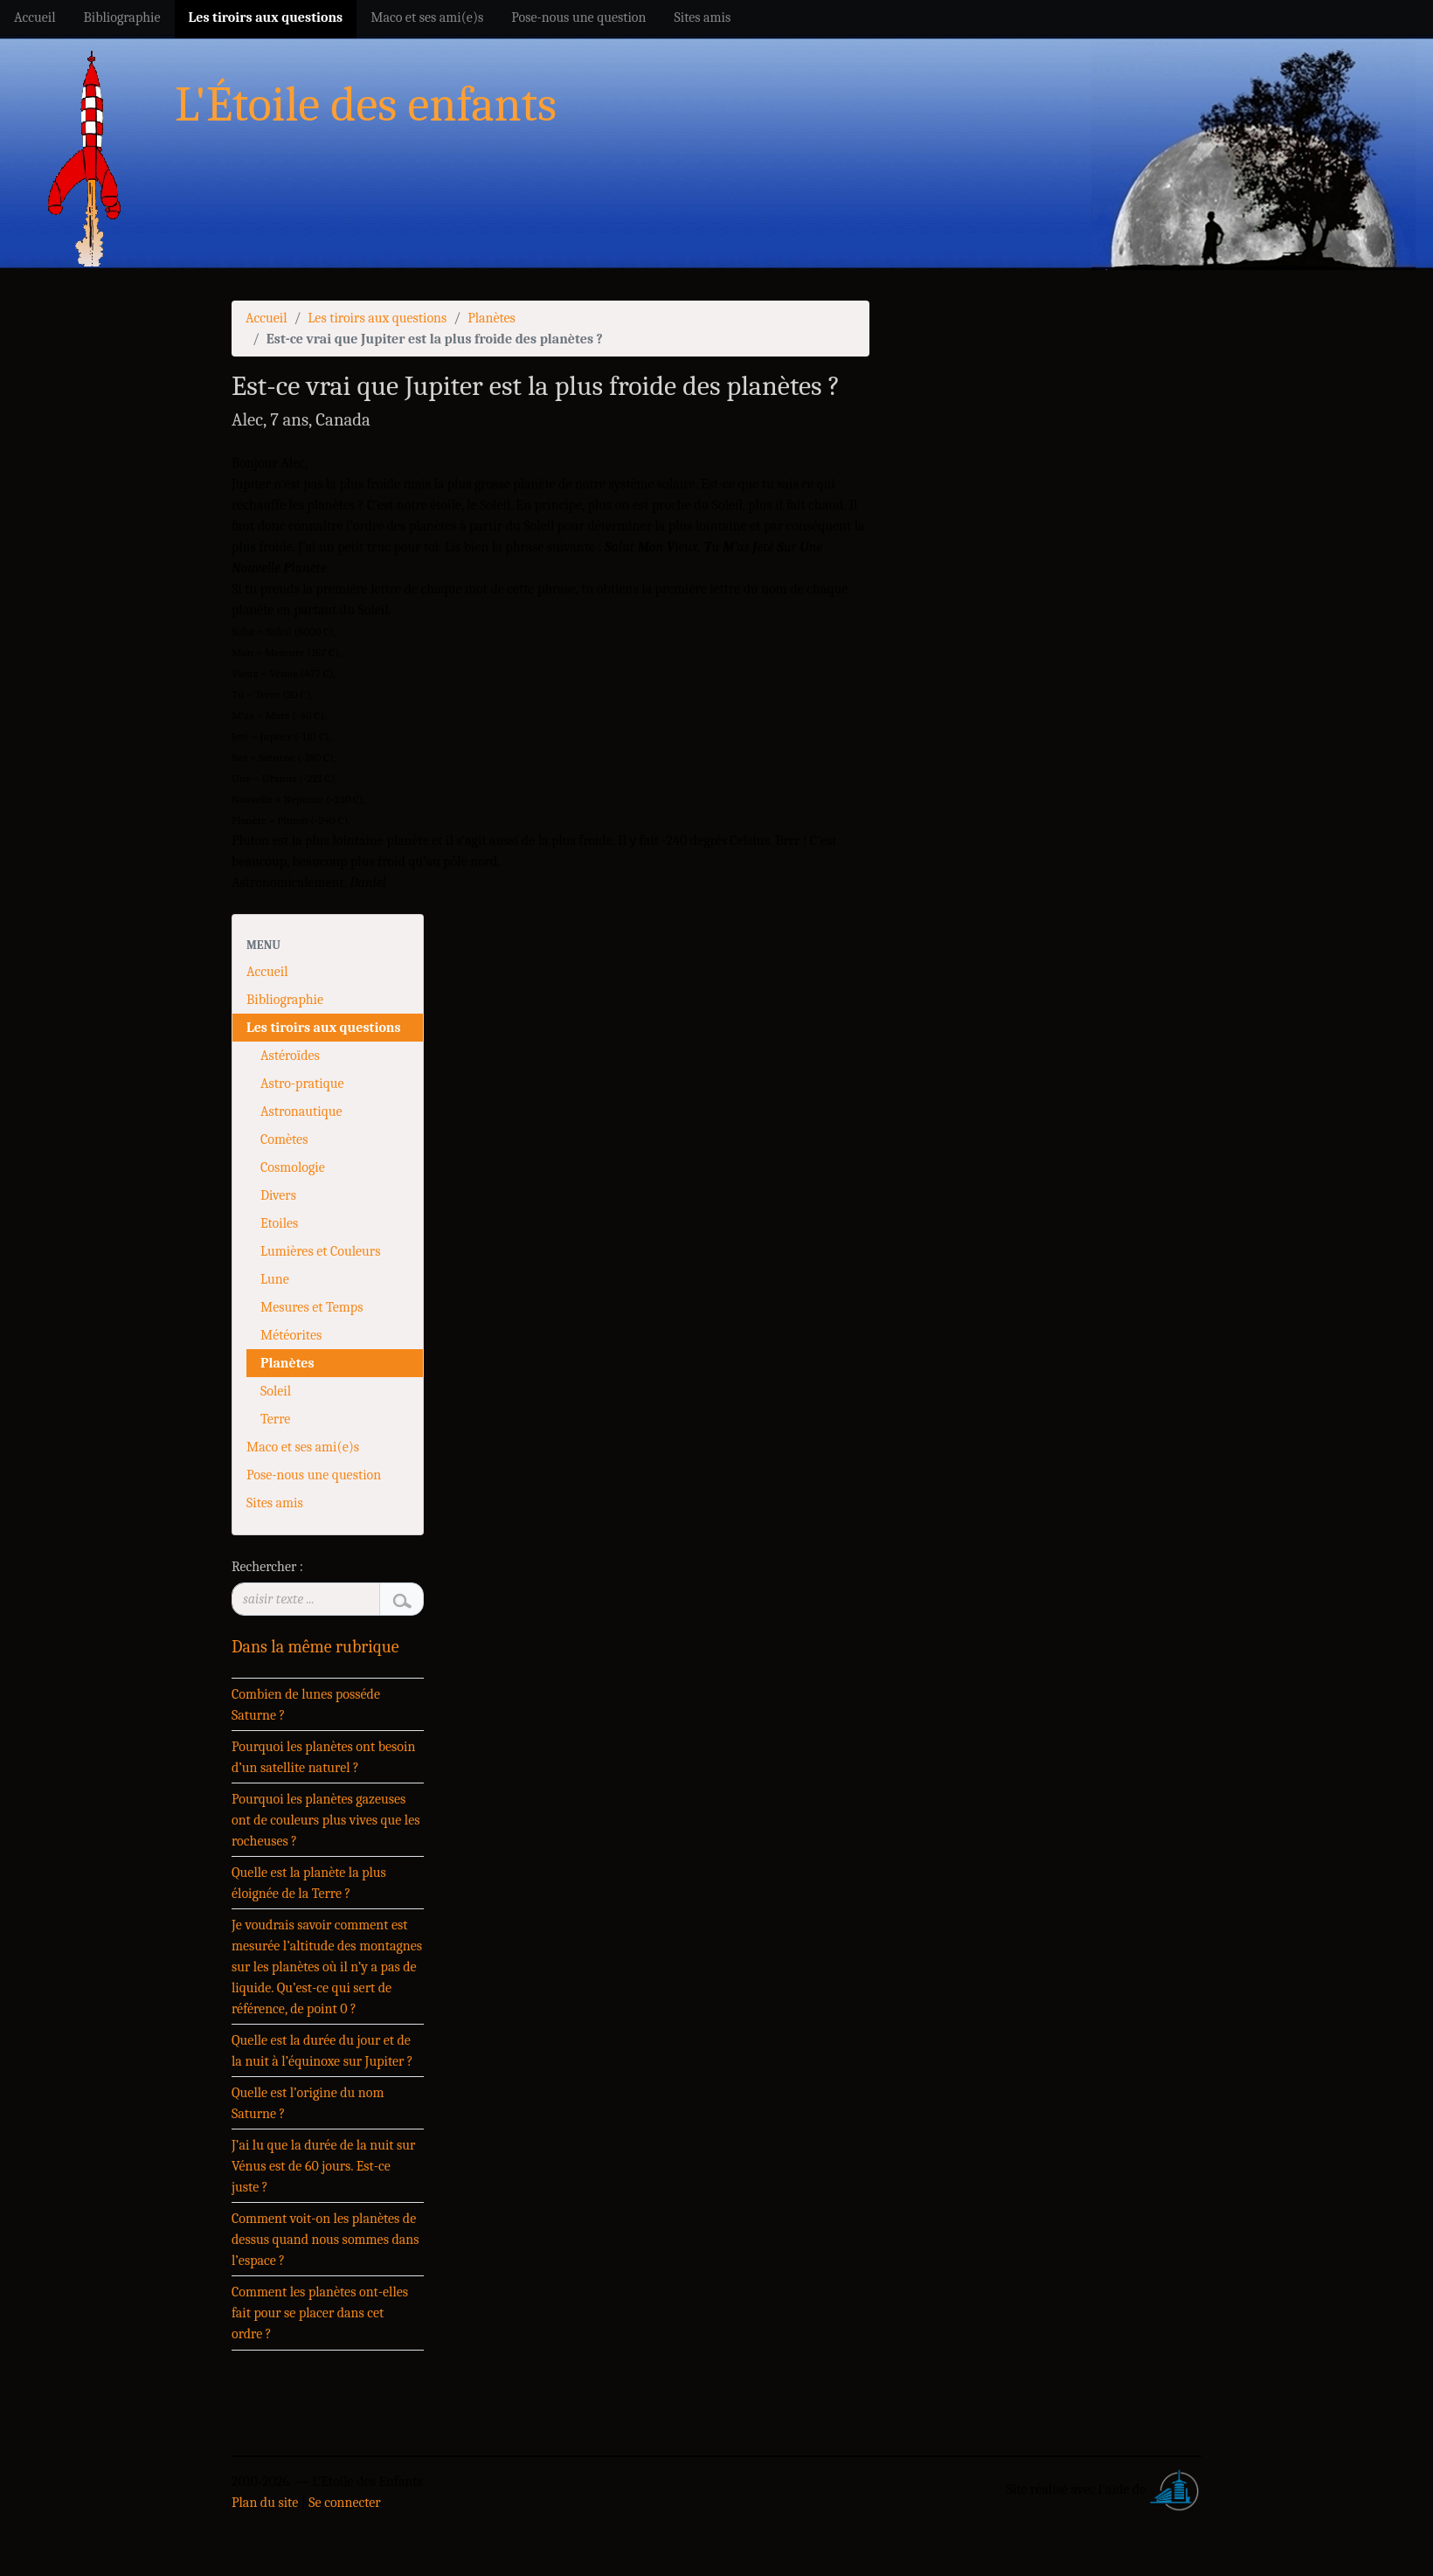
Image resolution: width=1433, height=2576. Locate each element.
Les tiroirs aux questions (377, 318)
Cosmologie (292, 1167)
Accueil (266, 318)
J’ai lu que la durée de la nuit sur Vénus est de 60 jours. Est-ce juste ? (323, 2166)
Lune (274, 1279)
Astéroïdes (290, 1055)
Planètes (491, 318)
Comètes (284, 1139)
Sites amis (274, 1503)
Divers (278, 1195)
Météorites (291, 1335)
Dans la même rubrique (315, 1647)
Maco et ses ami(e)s (302, 1447)
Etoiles (279, 1223)
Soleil (275, 1391)
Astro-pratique (301, 1083)
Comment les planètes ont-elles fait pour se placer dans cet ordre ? (320, 2313)
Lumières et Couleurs (320, 1251)
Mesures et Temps (311, 1307)
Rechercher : (267, 1567)
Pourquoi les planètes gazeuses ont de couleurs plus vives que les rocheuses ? (326, 1820)
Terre (275, 1419)
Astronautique (301, 1111)
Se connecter (344, 2502)
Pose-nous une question (313, 1475)
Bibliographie (284, 1000)
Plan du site (265, 2502)
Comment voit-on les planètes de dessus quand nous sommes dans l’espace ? (325, 2239)
